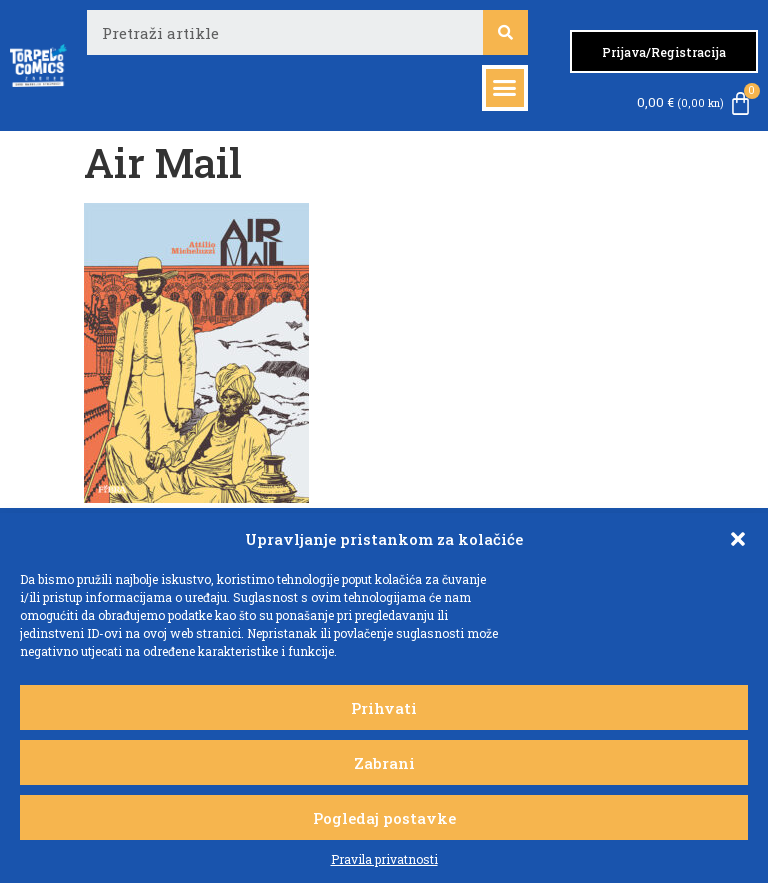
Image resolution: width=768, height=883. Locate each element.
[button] (738, 539)
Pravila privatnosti (384, 859)
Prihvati (384, 708)
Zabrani (384, 763)
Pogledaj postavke (384, 818)
